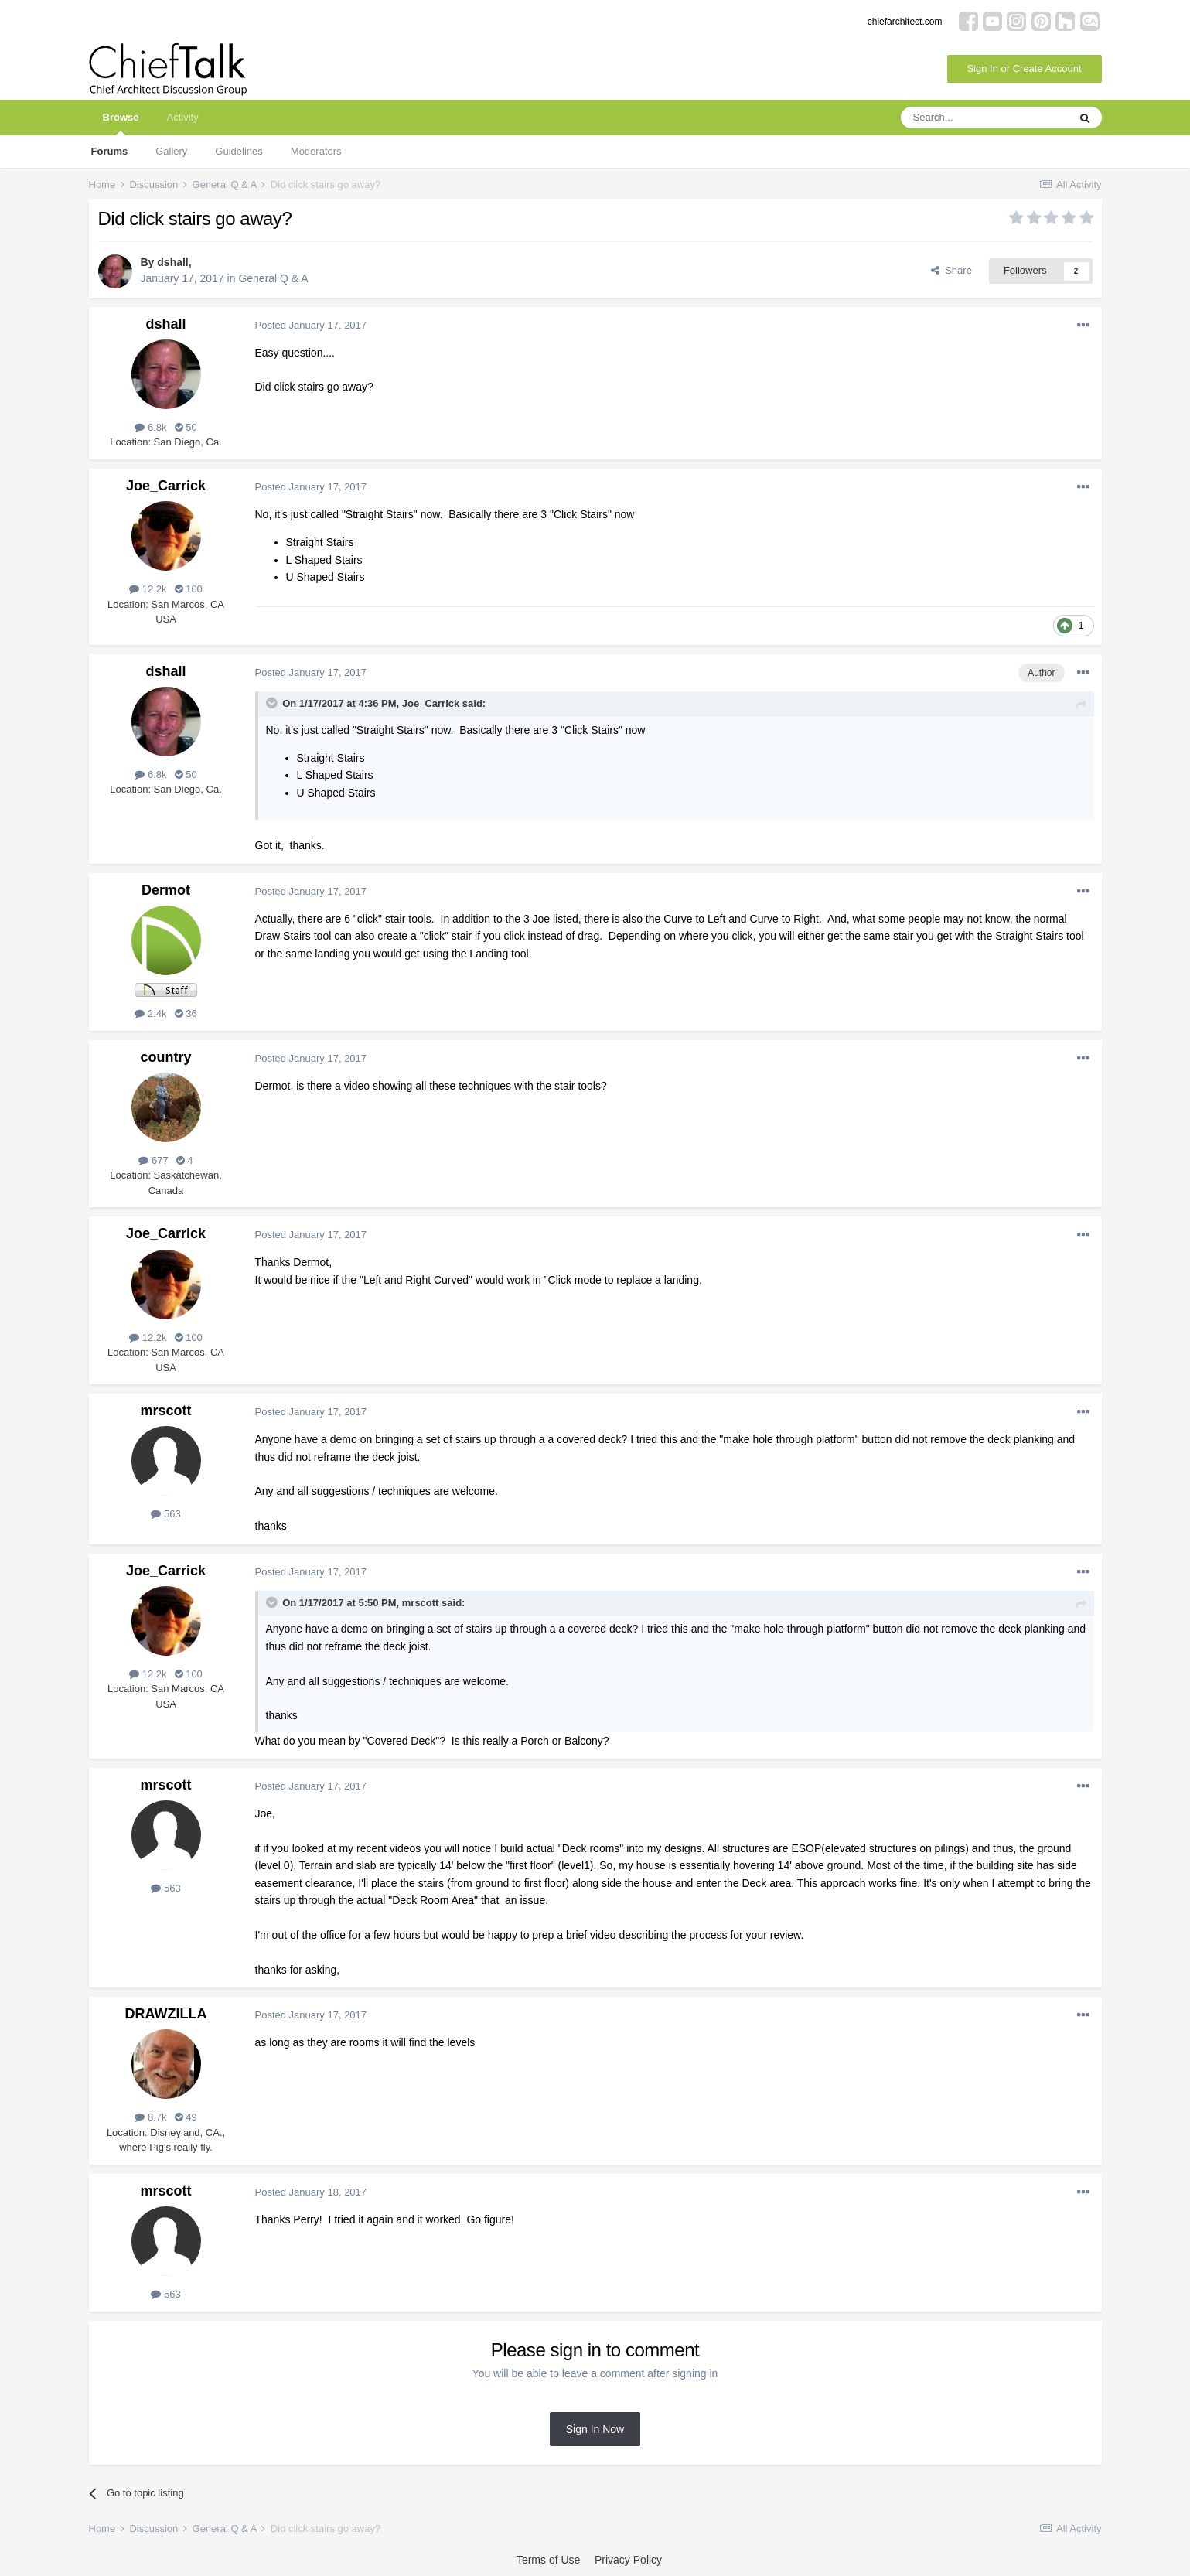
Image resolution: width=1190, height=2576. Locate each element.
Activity (182, 117)
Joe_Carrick (166, 485)
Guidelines (238, 151)
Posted (311, 325)
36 (186, 1013)
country (165, 1057)
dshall (172, 262)
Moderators (316, 151)
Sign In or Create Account (1024, 68)
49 (186, 2117)
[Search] (984, 117)
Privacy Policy (628, 2560)
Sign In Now (595, 2429)
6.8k (150, 427)
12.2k (147, 589)
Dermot (166, 890)
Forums (109, 151)
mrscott (165, 1410)
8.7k (150, 2117)
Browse (121, 123)
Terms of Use (548, 2560)
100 (189, 589)
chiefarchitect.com (905, 21)
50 (186, 427)
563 (165, 1514)
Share (951, 270)
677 (153, 1160)
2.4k (150, 1013)
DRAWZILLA (166, 2014)
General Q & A (273, 278)
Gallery (171, 151)
